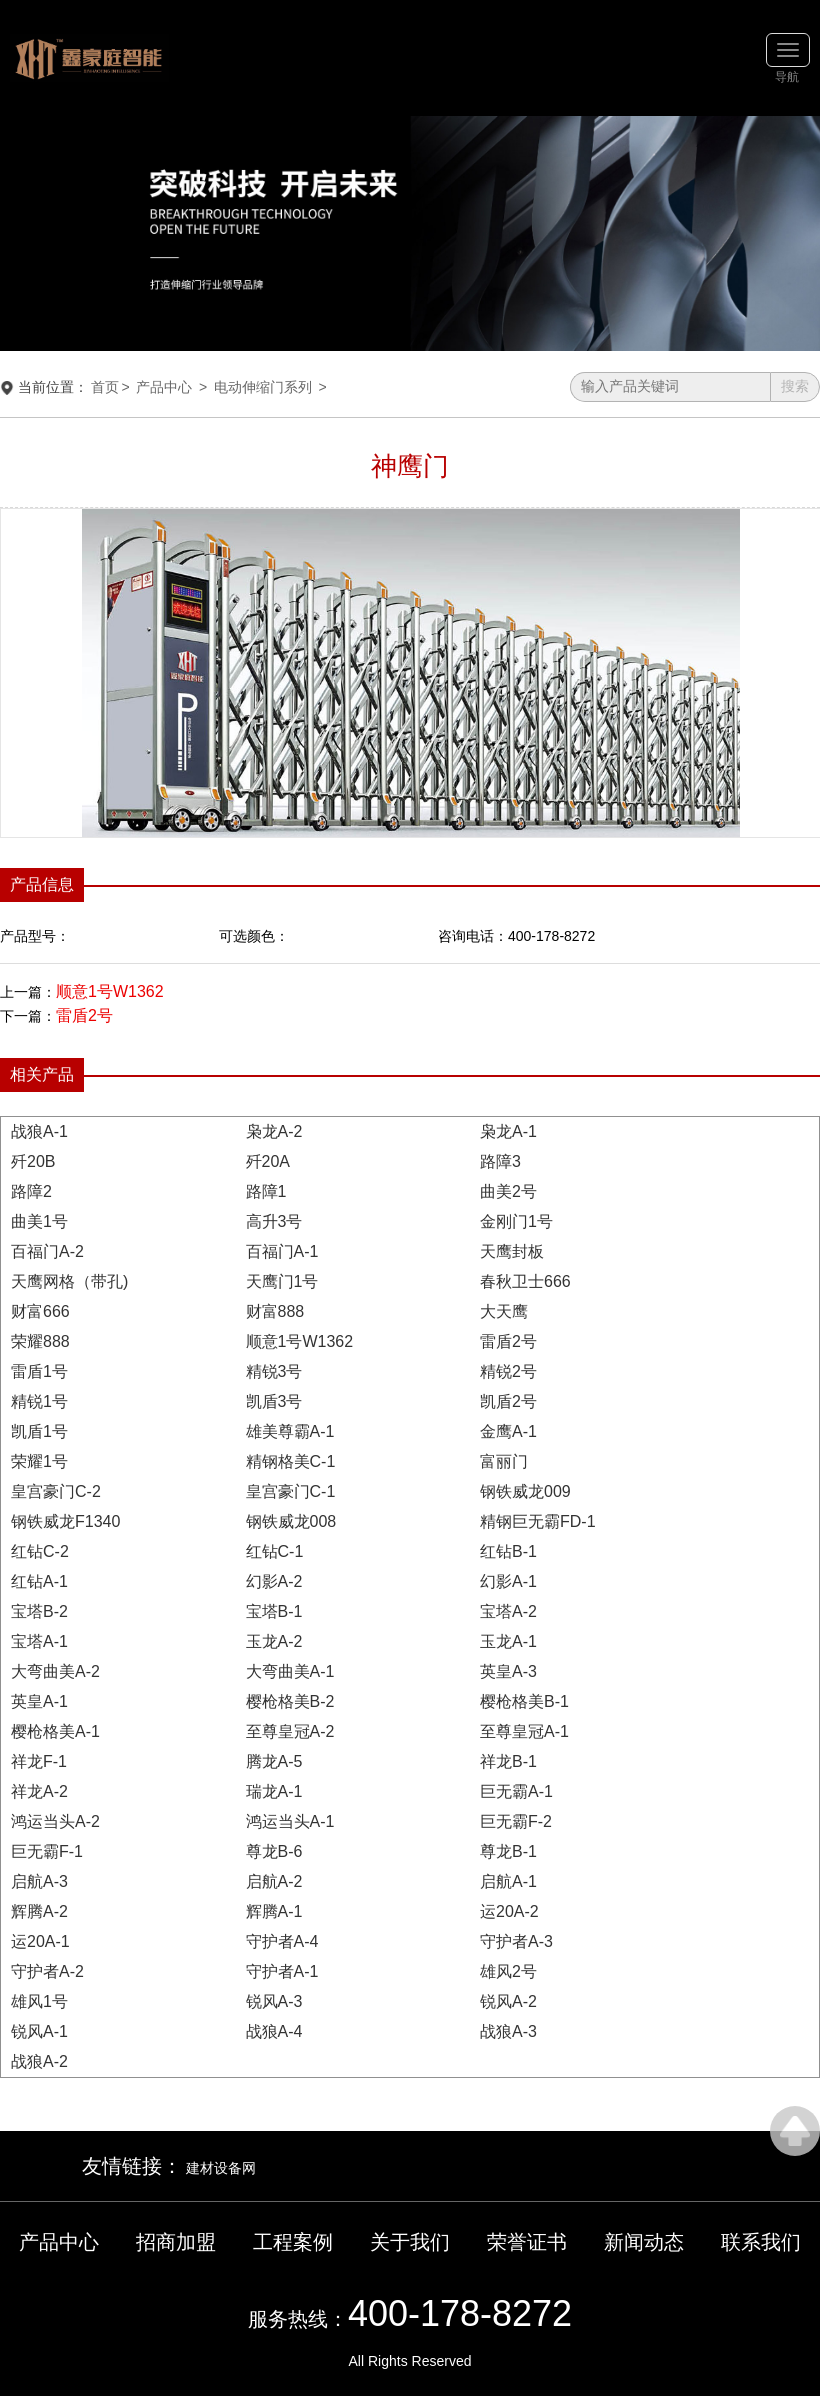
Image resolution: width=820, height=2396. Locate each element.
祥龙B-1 (508, 1761)
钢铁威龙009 (525, 1491)
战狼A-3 (508, 2031)
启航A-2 (274, 1881)
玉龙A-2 (274, 1641)
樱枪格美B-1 (524, 1701)
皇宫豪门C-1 (291, 1491)
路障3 (500, 1161)
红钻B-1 (508, 1551)
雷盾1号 (39, 1371)
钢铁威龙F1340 (65, 1521)
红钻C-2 (40, 1551)
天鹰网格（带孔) (69, 1281)
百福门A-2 (47, 1251)
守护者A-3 (516, 1941)
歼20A (268, 1161)
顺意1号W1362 (110, 991)
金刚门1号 (516, 1221)
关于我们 (410, 2242)
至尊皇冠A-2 (290, 1731)
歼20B (33, 1161)
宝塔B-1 (274, 1611)
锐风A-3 (274, 2001)
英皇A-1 (39, 1701)
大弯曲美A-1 (290, 1671)
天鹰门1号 (282, 1281)
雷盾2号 (84, 1015)
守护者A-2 (47, 1971)
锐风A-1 (39, 2031)
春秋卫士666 (525, 1281)
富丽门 (504, 1461)
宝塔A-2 (508, 1611)
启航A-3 (39, 1881)
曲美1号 (39, 1221)
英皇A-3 (508, 1671)
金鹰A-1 (508, 1431)
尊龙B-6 (274, 1851)
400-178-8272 (460, 2313)
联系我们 (761, 2242)
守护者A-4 (282, 1941)
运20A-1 (40, 1941)
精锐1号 (39, 1401)
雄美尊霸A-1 (290, 1431)
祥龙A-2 (39, 1791)
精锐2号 (508, 1371)
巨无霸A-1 (516, 1791)
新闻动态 (644, 2242)
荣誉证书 (527, 2242)
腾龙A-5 (274, 1761)
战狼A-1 (39, 1131)
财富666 (40, 1311)
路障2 (31, 1191)
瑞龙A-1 (274, 1791)
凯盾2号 (508, 1401)
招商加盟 (176, 2242)
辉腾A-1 (274, 1911)
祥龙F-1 (39, 1761)
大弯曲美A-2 (55, 1671)
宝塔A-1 (39, 1641)
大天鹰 (504, 1311)
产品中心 (164, 387)
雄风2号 (508, 1971)
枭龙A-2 (274, 1131)
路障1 (266, 1191)
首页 (105, 387)
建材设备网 (221, 2168)
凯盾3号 (274, 1401)
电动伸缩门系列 (263, 387)
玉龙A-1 (508, 1641)
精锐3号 (274, 1371)
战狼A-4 (274, 2031)
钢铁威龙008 (291, 1521)
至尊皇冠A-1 (524, 1731)
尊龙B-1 (508, 1851)
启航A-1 (508, 1881)
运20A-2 (509, 1911)
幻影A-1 (508, 1581)
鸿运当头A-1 (290, 1821)
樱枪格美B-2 (290, 1701)
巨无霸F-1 (47, 1851)
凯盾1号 (39, 1431)
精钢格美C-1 (291, 1461)
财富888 (275, 1311)
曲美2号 (508, 1191)
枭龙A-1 (508, 1131)
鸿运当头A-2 (55, 1821)
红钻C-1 (275, 1551)
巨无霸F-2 (516, 1821)
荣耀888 (40, 1341)
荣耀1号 (39, 1461)
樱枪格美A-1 (55, 1731)
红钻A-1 (39, 1581)
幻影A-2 (274, 1581)
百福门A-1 (282, 1251)
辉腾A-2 (39, 1911)
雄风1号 (39, 2001)
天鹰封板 (512, 1251)
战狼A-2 (39, 2061)
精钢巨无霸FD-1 (538, 1521)
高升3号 (274, 1221)
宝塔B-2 (39, 1611)
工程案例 (293, 2242)
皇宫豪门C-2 (56, 1491)
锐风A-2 (508, 2001)
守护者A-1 (282, 1971)
